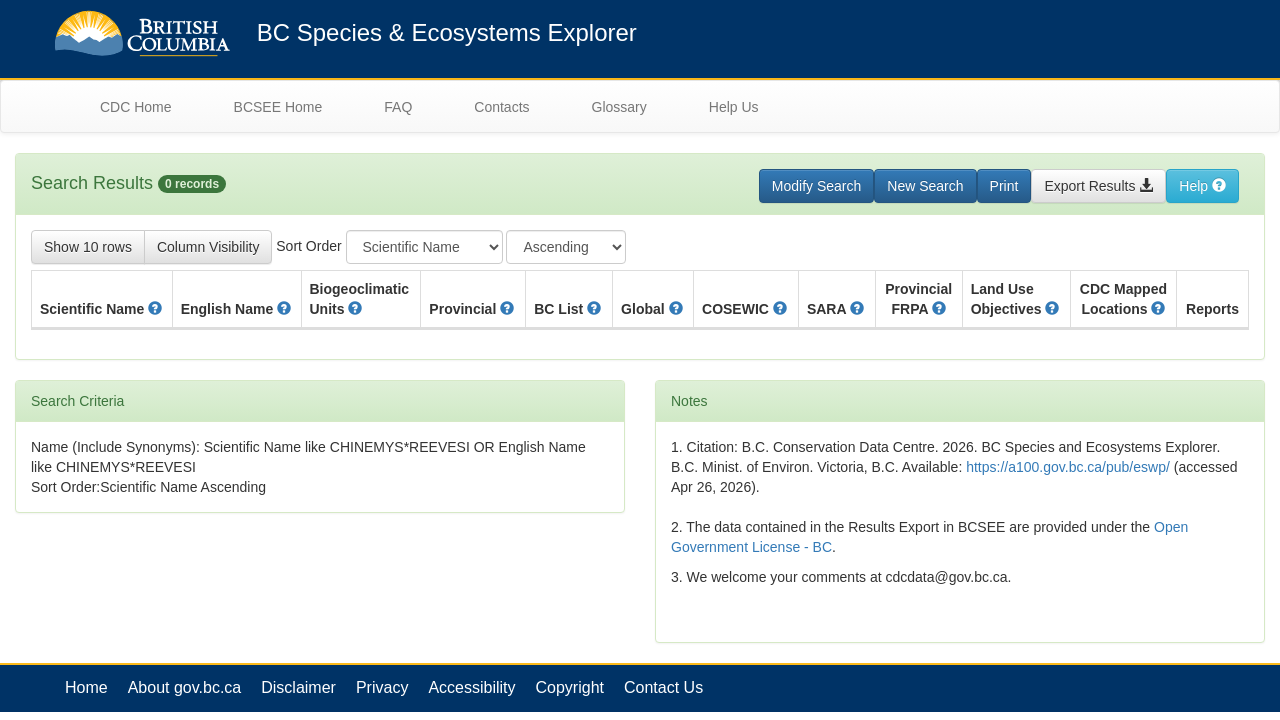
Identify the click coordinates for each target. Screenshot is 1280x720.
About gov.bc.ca (185, 687)
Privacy (382, 687)
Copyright (570, 687)
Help (1202, 186)
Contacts (501, 107)
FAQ (398, 107)
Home (86, 687)
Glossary (619, 107)
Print (1004, 186)
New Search (925, 186)
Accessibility (471, 687)
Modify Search (816, 186)
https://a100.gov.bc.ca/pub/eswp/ (1068, 467)
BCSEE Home (278, 107)
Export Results (1098, 186)
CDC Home (136, 107)
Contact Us (663, 687)
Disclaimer (298, 687)
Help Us (734, 107)
